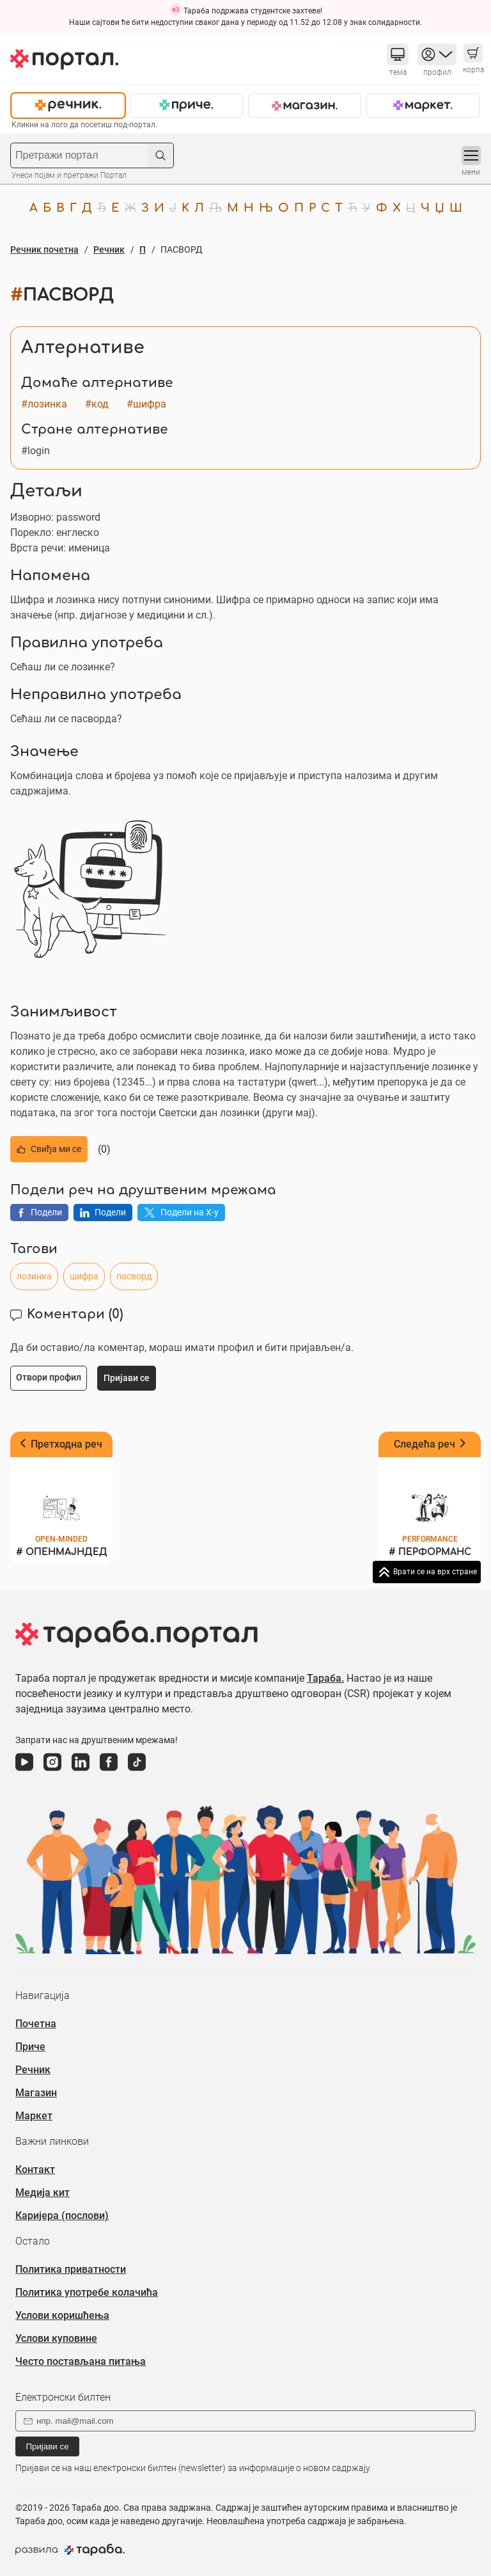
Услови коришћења (62, 2315)
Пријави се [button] (127, 1378)
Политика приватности (70, 2269)
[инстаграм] (52, 1771)
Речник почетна (44, 249)
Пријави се (47, 2446)
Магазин (36, 2093)
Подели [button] (39, 1212)
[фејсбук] (109, 1771)
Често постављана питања (80, 2361)
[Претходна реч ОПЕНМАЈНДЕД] (61, 1498)
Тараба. (325, 1678)
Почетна (35, 2024)
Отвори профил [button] (48, 1377)
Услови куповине (56, 2338)
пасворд (134, 1276)
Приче (30, 2047)
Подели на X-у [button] (181, 1212)
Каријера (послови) (62, 2215)
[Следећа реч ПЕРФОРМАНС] (429, 1498)
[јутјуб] (24, 1771)
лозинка (34, 1276)
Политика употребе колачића (86, 2292)
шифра (84, 1276)
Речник (109, 249)
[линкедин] (81, 1771)
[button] (398, 54)
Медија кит (42, 2192)
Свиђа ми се (49, 1149)
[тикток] (137, 1771)
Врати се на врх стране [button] (435, 1571)
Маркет (33, 2116)
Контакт (35, 2169)
